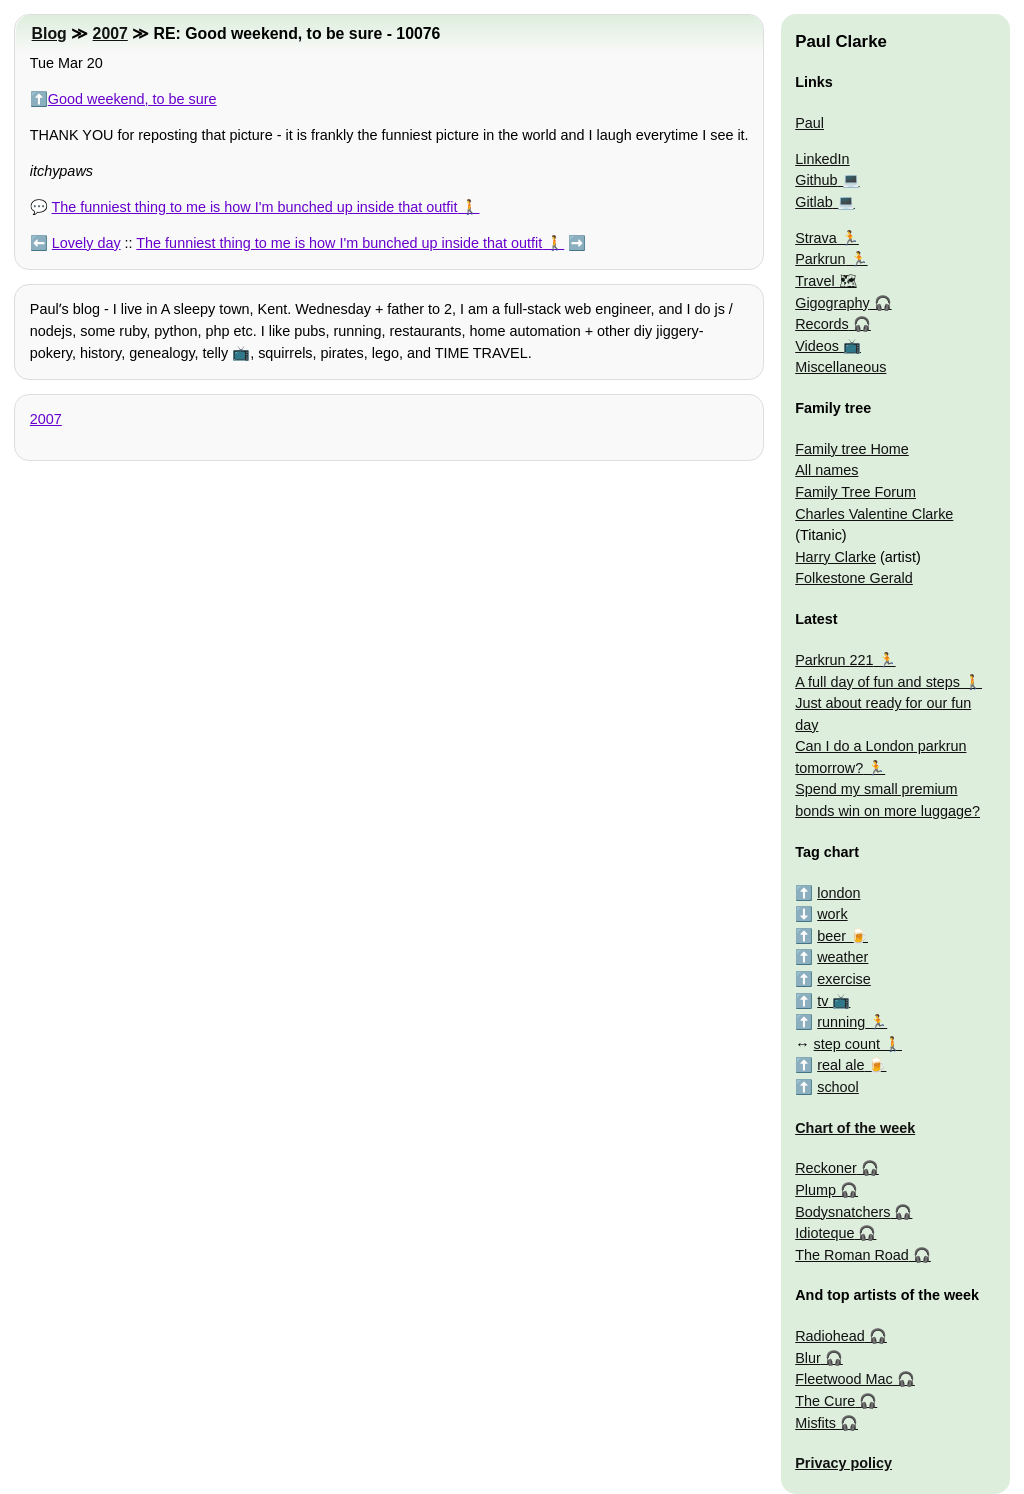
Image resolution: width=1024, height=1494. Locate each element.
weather (842, 957)
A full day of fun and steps (877, 682)
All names (826, 470)
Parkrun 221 (834, 660)
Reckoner (826, 1168)
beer (831, 936)
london (838, 893)
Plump (815, 1190)
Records (822, 324)
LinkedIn (822, 159)
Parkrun (820, 259)
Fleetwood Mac (844, 1379)
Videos (817, 346)
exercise (844, 979)
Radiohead (830, 1336)
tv (822, 1001)
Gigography (832, 303)
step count (847, 1044)
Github (816, 180)
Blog (49, 33)
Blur (808, 1358)
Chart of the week (855, 1128)
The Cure (825, 1401)
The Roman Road (852, 1255)
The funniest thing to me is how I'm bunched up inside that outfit (255, 207)
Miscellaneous (840, 367)
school (838, 1087)
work (832, 914)
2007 (110, 33)
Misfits (815, 1423)
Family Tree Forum (855, 492)
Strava (816, 238)
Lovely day (86, 243)
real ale (840, 1065)
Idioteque (824, 1233)
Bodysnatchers (842, 1212)
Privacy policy (843, 1463)
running (841, 1022)
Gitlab (814, 202)
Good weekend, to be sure (132, 99)
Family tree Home (852, 449)
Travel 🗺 (825, 281)
